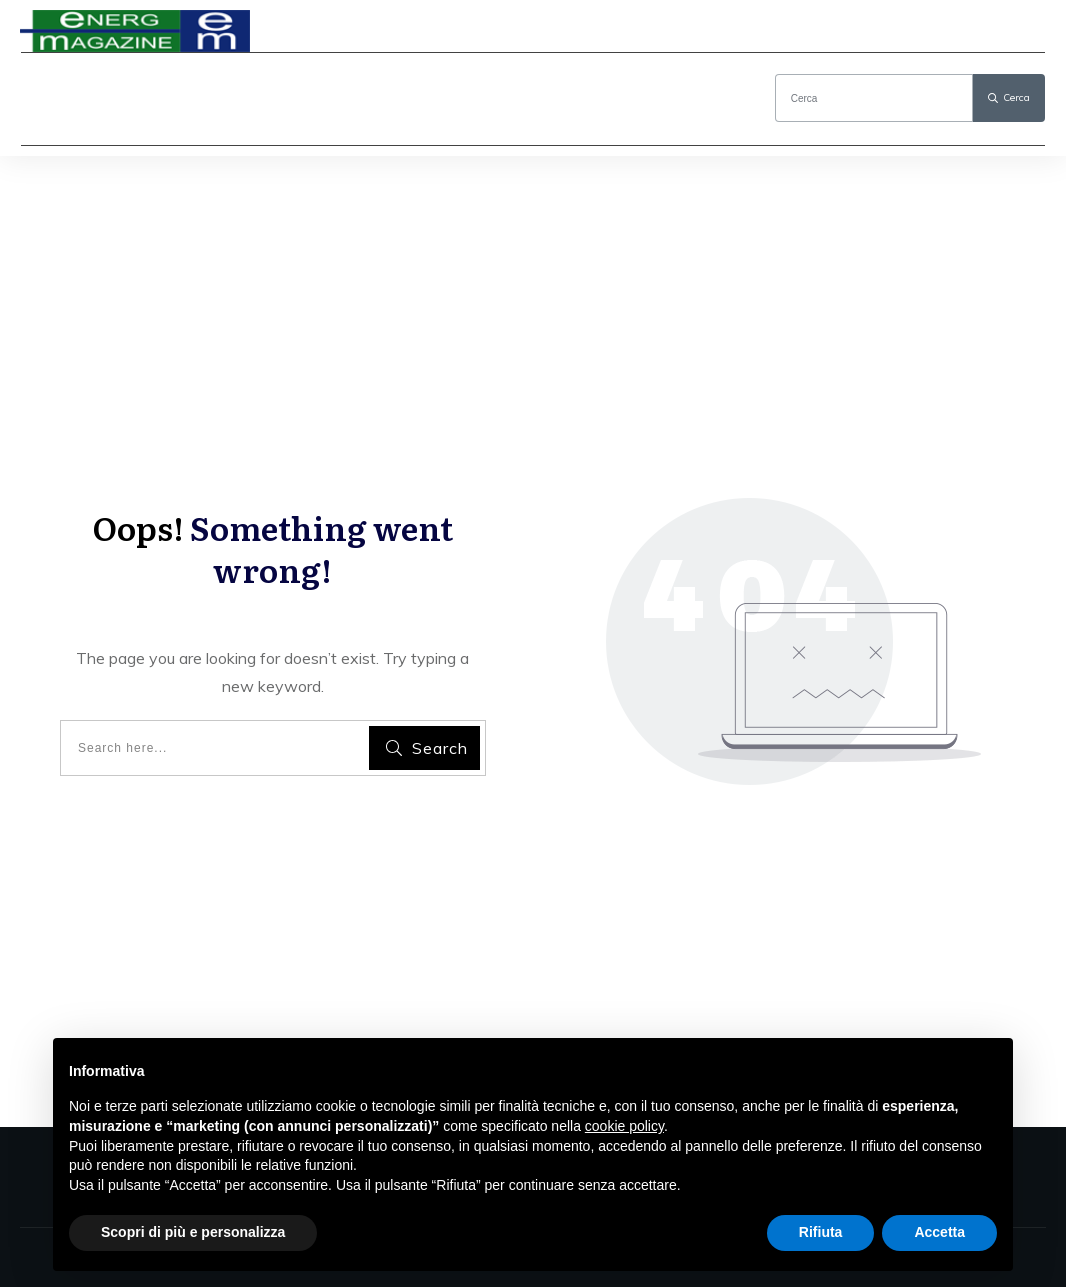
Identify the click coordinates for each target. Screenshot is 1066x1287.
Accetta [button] (939, 1232)
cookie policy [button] (624, 1126)
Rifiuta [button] (821, 1232)
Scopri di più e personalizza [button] (193, 1232)
